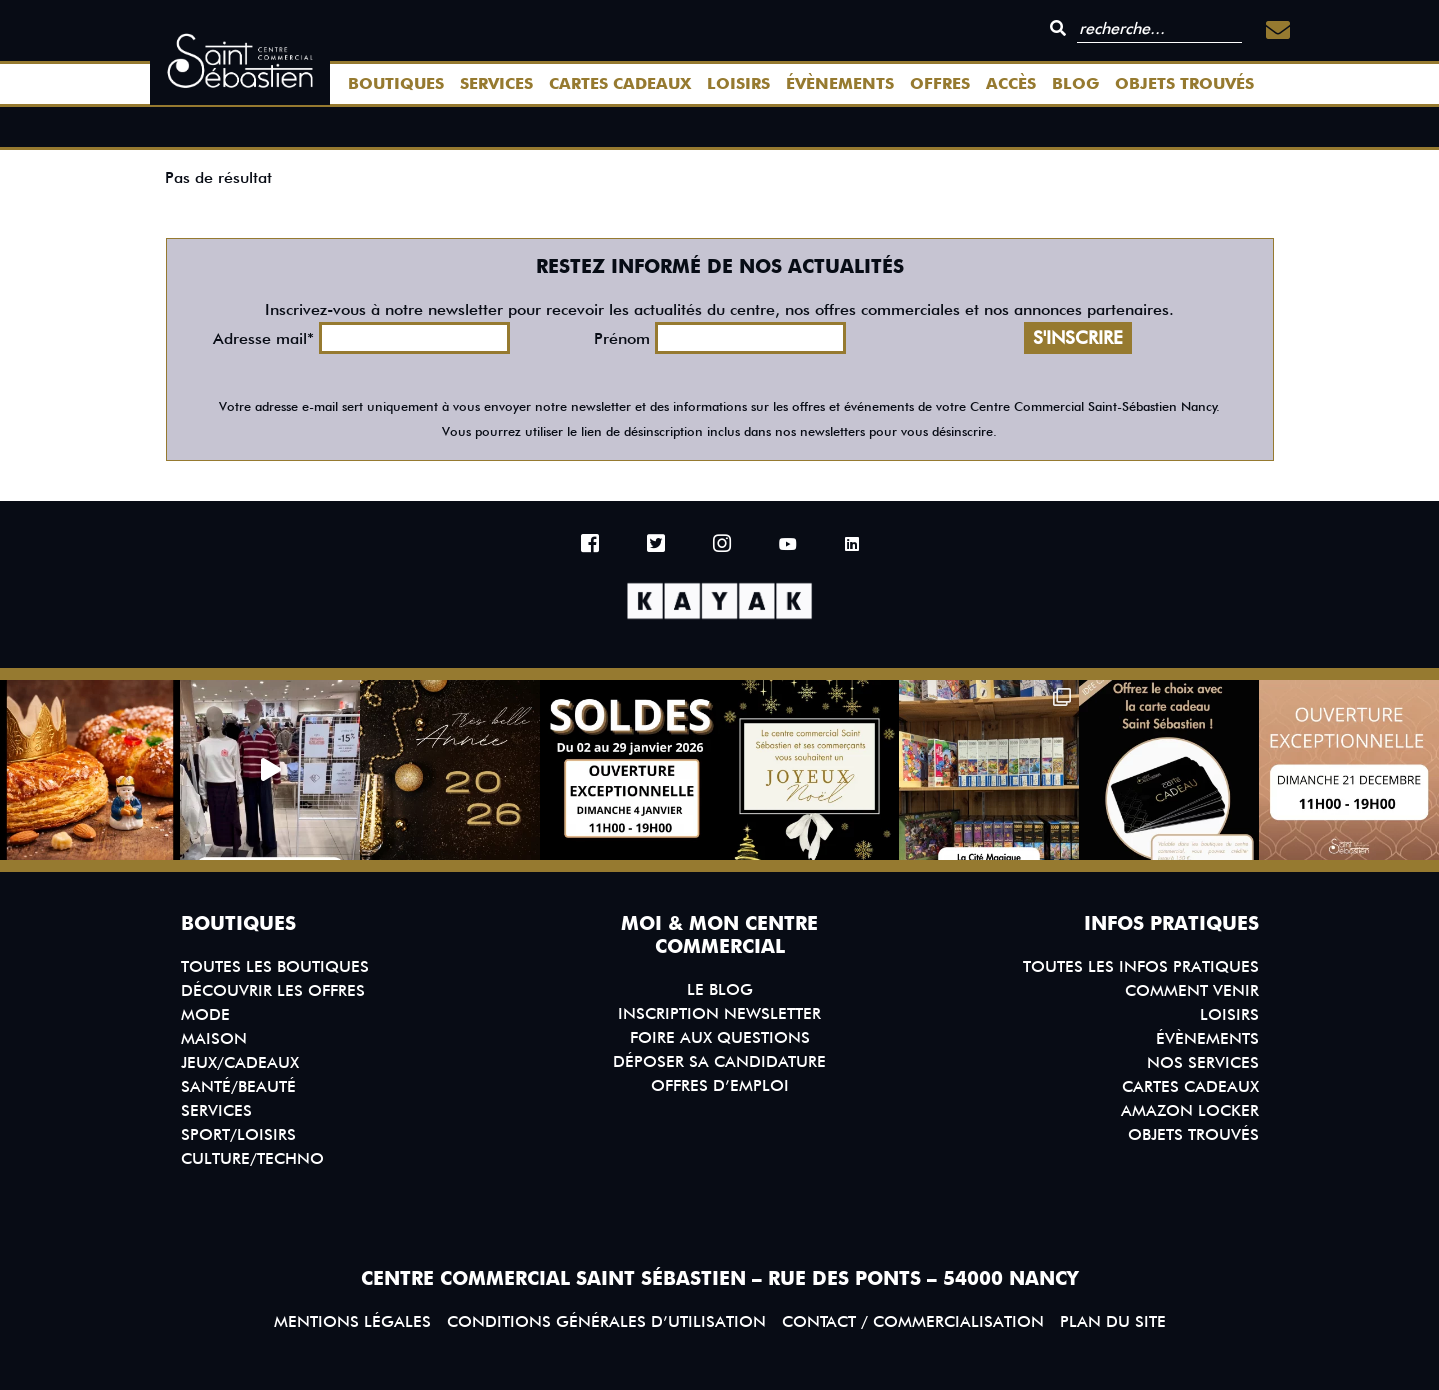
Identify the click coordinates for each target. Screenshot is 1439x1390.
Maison (214, 1038)
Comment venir (1192, 990)
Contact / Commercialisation (913, 1321)
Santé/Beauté (238, 1086)
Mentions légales (352, 1321)
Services (496, 83)
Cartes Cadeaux (620, 83)
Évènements (840, 83)
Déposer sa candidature (719, 1061)
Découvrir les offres (273, 990)
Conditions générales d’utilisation (606, 1321)
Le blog (720, 989)
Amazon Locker (1190, 1110)
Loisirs (738, 83)
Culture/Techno (252, 1158)
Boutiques (396, 83)
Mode (205, 1014)
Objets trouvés (1184, 83)
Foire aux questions (720, 1037)
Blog (1075, 83)
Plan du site (1113, 1321)
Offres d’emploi (720, 1085)
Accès (1011, 83)
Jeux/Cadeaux (240, 1062)
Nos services (1203, 1062)
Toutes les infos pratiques (1141, 966)
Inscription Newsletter (719, 1013)
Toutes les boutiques (275, 966)
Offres (940, 83)
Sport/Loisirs (238, 1134)
